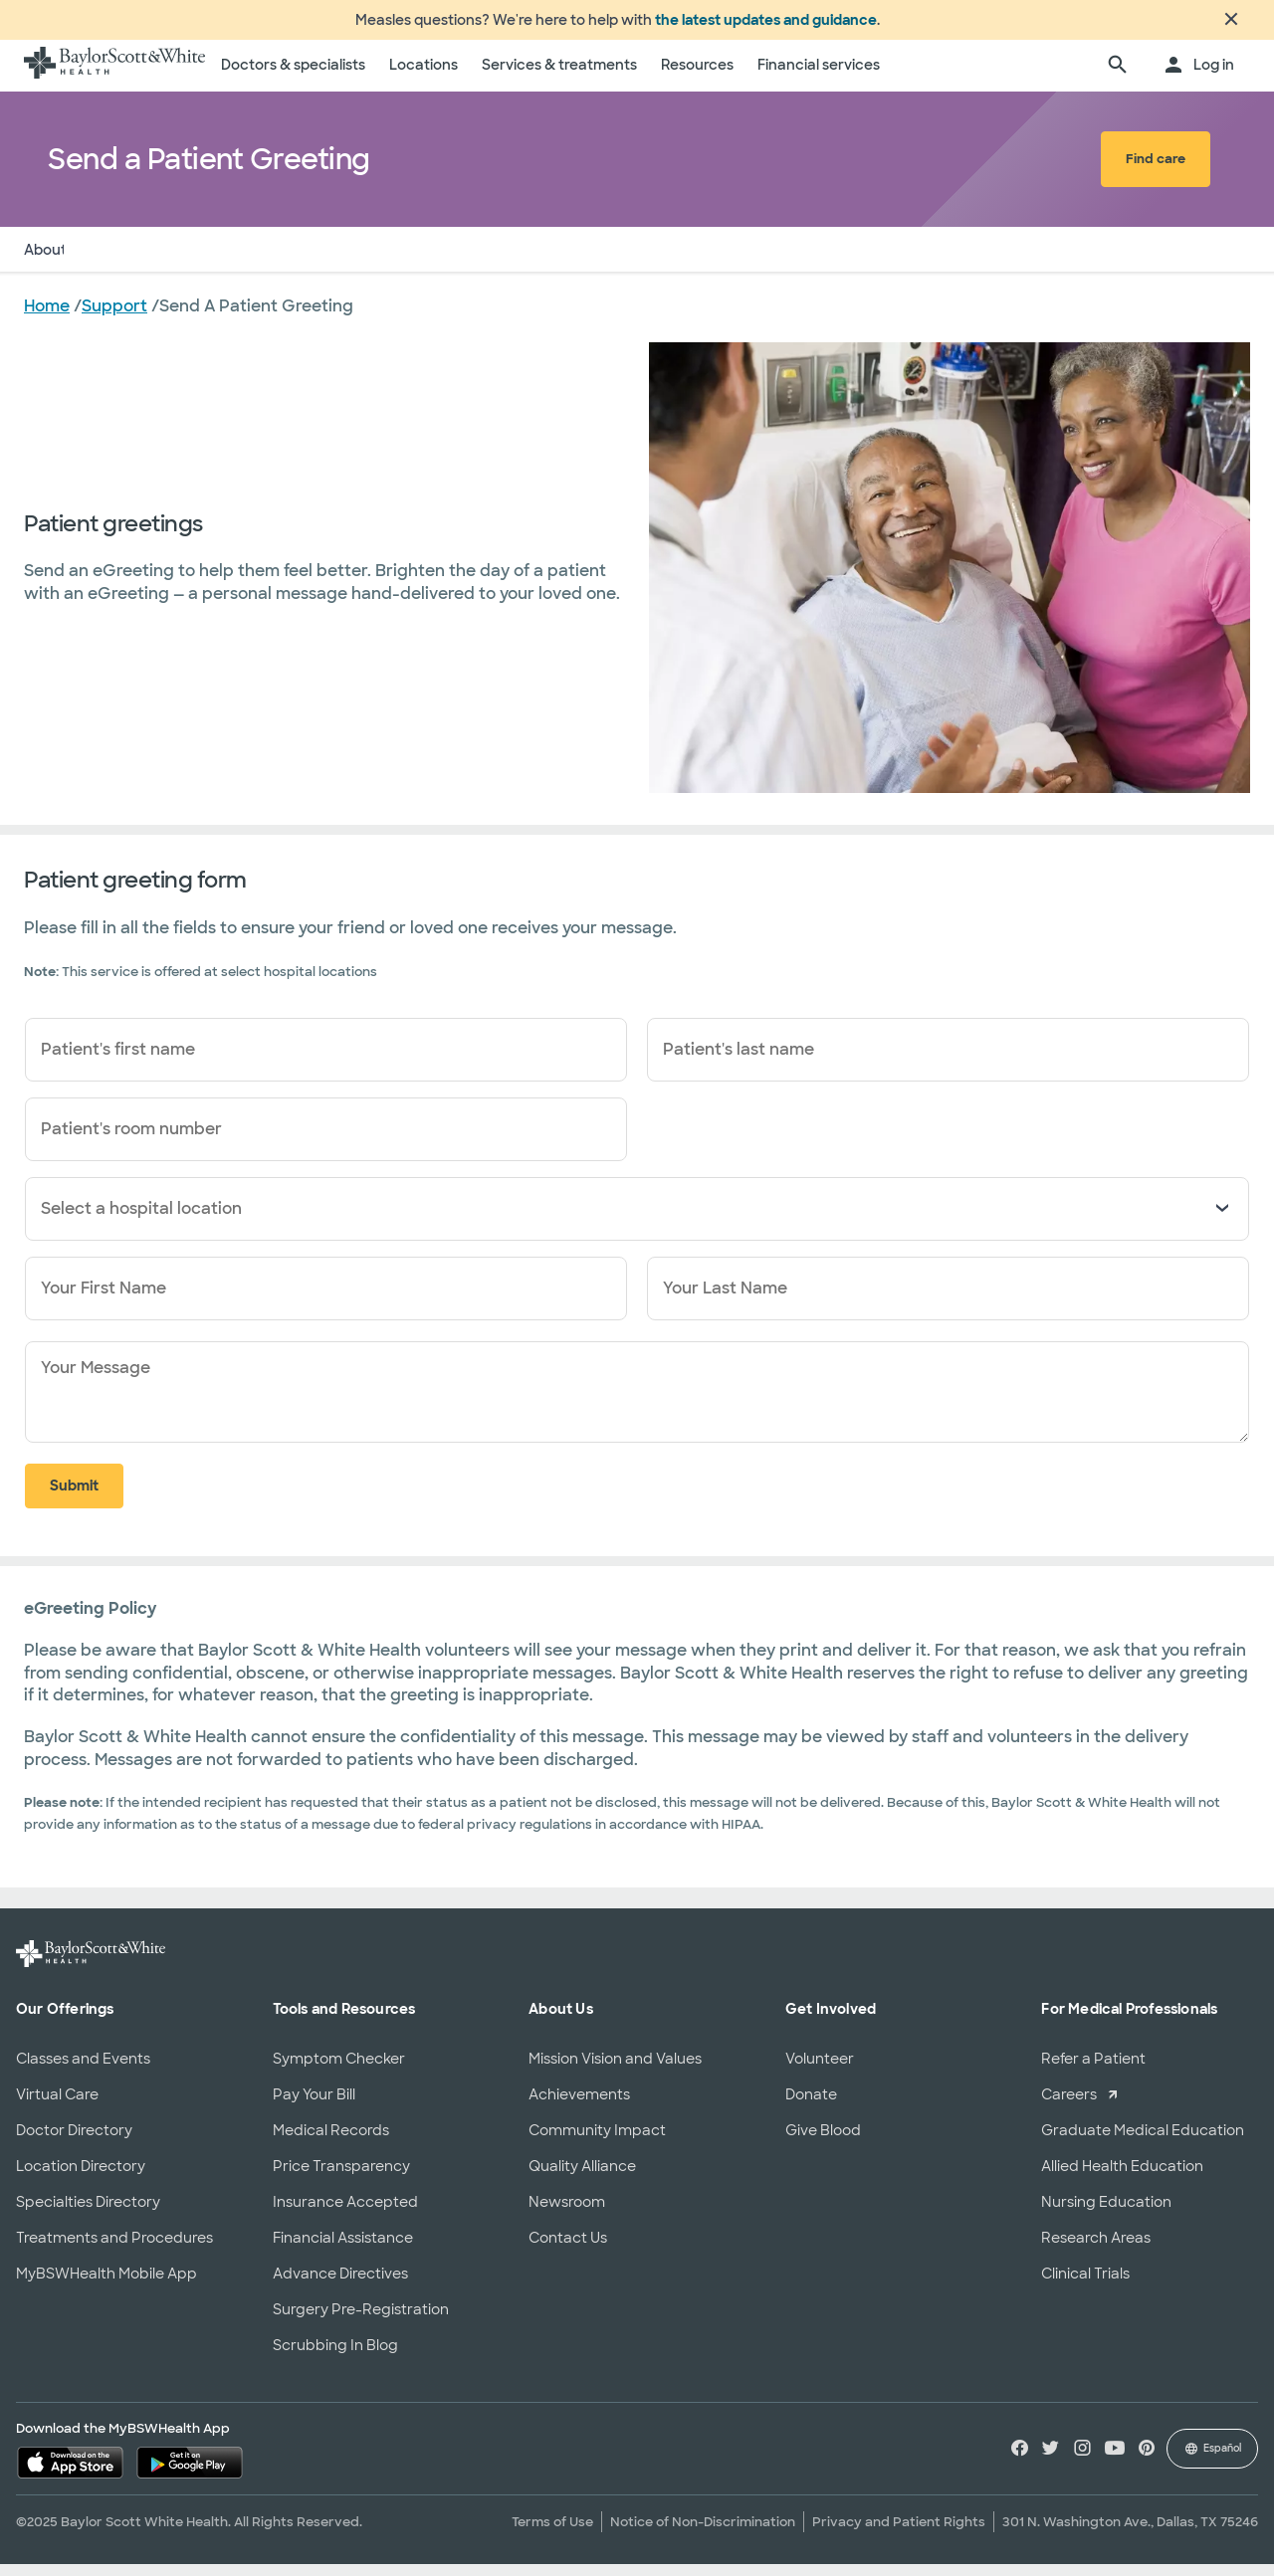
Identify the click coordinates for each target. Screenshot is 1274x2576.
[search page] (1118, 77)
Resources (697, 77)
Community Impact (597, 2142)
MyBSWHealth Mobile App (106, 2285)
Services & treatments (559, 77)
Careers (1069, 2106)
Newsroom (567, 2214)
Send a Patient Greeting (174, 262)
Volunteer (819, 2071)
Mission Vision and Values (615, 2071)
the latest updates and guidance (766, 26)
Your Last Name (725, 1299)
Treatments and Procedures (114, 2250)
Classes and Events (83, 2071)
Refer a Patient (1093, 2071)
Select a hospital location (141, 1220)
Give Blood (823, 2142)
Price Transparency (341, 2178)
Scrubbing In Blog (335, 2357)
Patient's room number (131, 1140)
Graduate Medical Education (1142, 2142)
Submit (74, 1497)
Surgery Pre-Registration (361, 2321)
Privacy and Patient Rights (898, 2533)
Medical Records (331, 2142)
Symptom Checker (339, 2071)
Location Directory (80, 2178)
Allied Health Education (1122, 2178)
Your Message (95, 1379)
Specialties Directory (88, 2214)
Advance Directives (340, 2285)
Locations (423, 77)
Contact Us (568, 2250)
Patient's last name (738, 1061)
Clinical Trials (1085, 2285)
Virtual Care (57, 2106)
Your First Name (103, 1299)
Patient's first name (118, 1061)
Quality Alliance (582, 2178)
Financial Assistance (343, 2250)
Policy (302, 262)
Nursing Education (1106, 2214)
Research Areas (1096, 2250)
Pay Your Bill (314, 2106)
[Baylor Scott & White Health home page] (114, 77)
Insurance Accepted (345, 2214)
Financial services (818, 77)
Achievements (579, 2106)
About (45, 262)
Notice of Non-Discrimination (702, 2533)
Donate (811, 2106)
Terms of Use (552, 2533)
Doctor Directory (74, 2142)
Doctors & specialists (293, 77)
